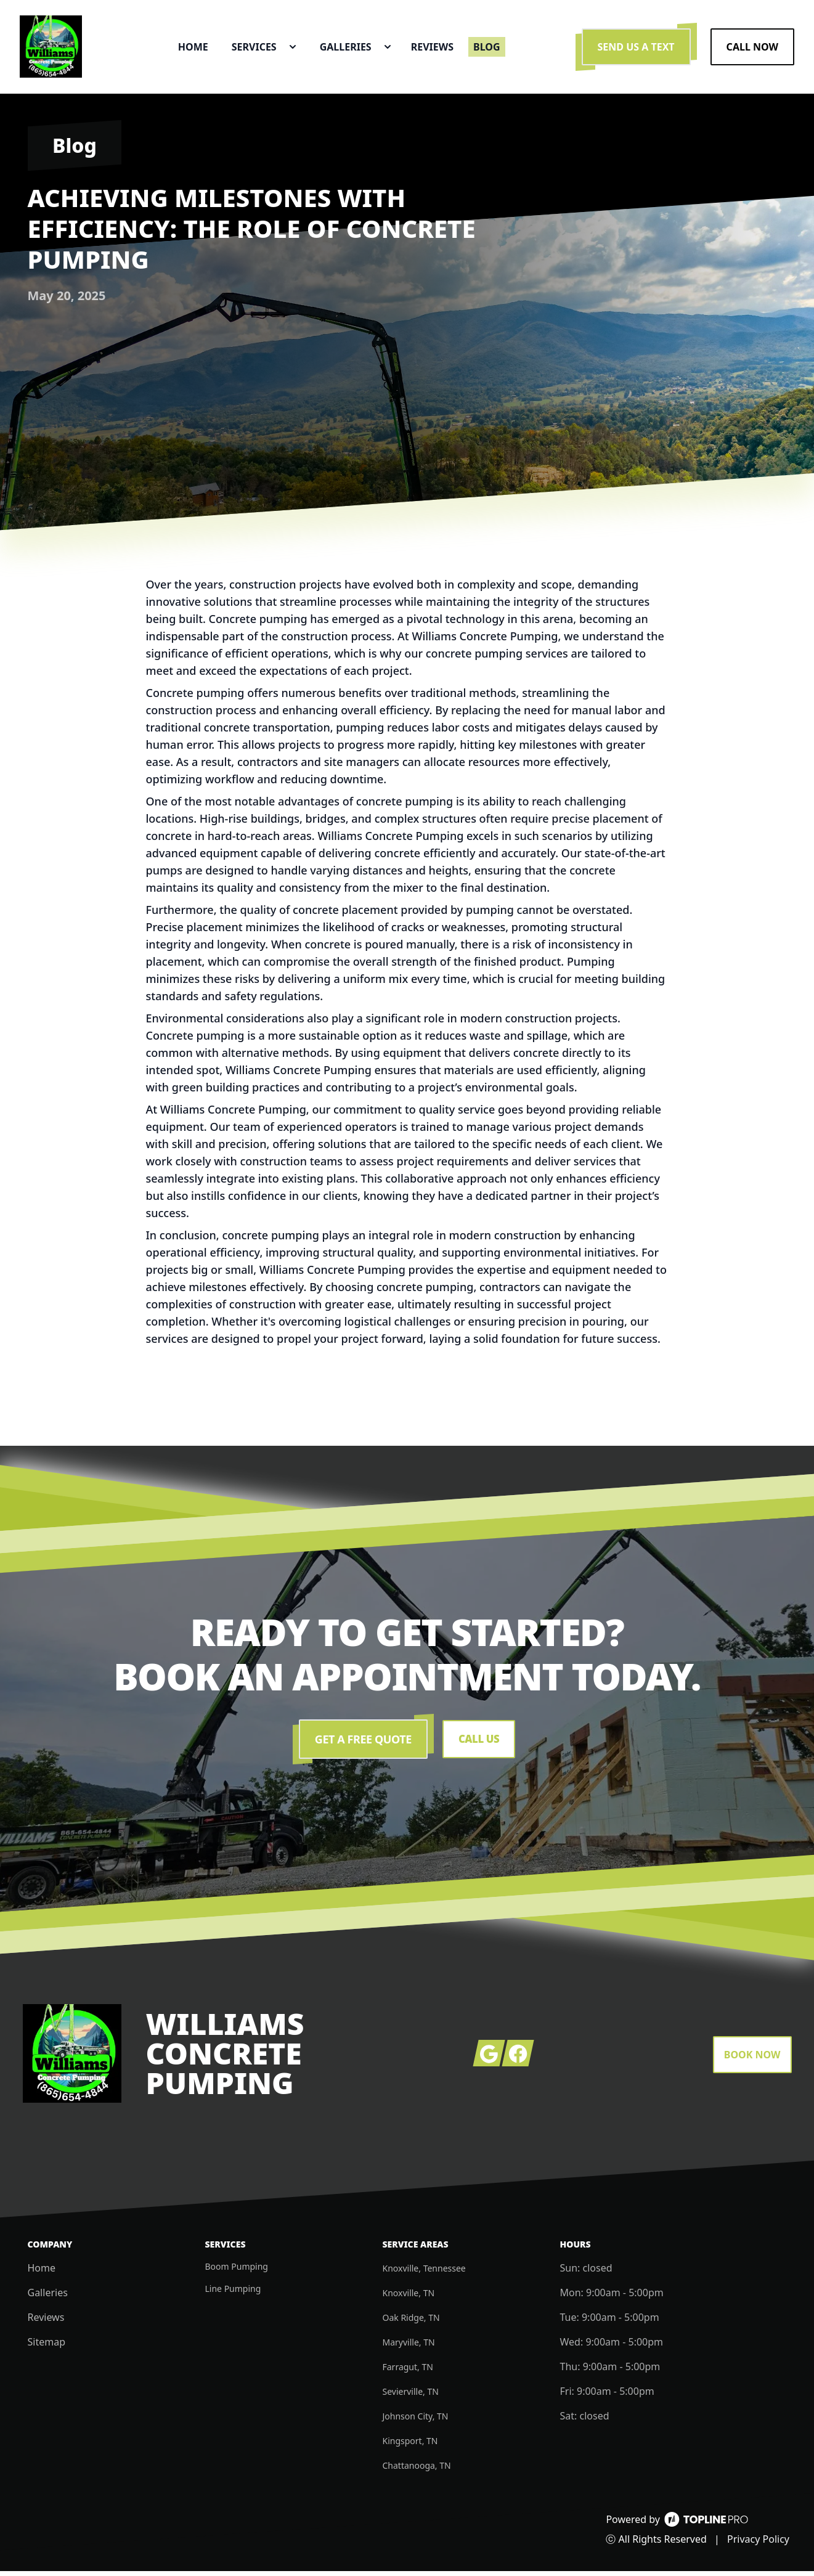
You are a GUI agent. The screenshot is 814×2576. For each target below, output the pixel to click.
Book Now (752, 2059)
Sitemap (47, 2347)
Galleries (48, 2297)
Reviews (46, 2322)
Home (42, 2273)
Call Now (752, 49)
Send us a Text (636, 49)
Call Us (478, 1744)
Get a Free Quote (362, 1744)
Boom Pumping (236, 2271)
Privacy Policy (758, 2544)
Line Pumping (233, 2293)
